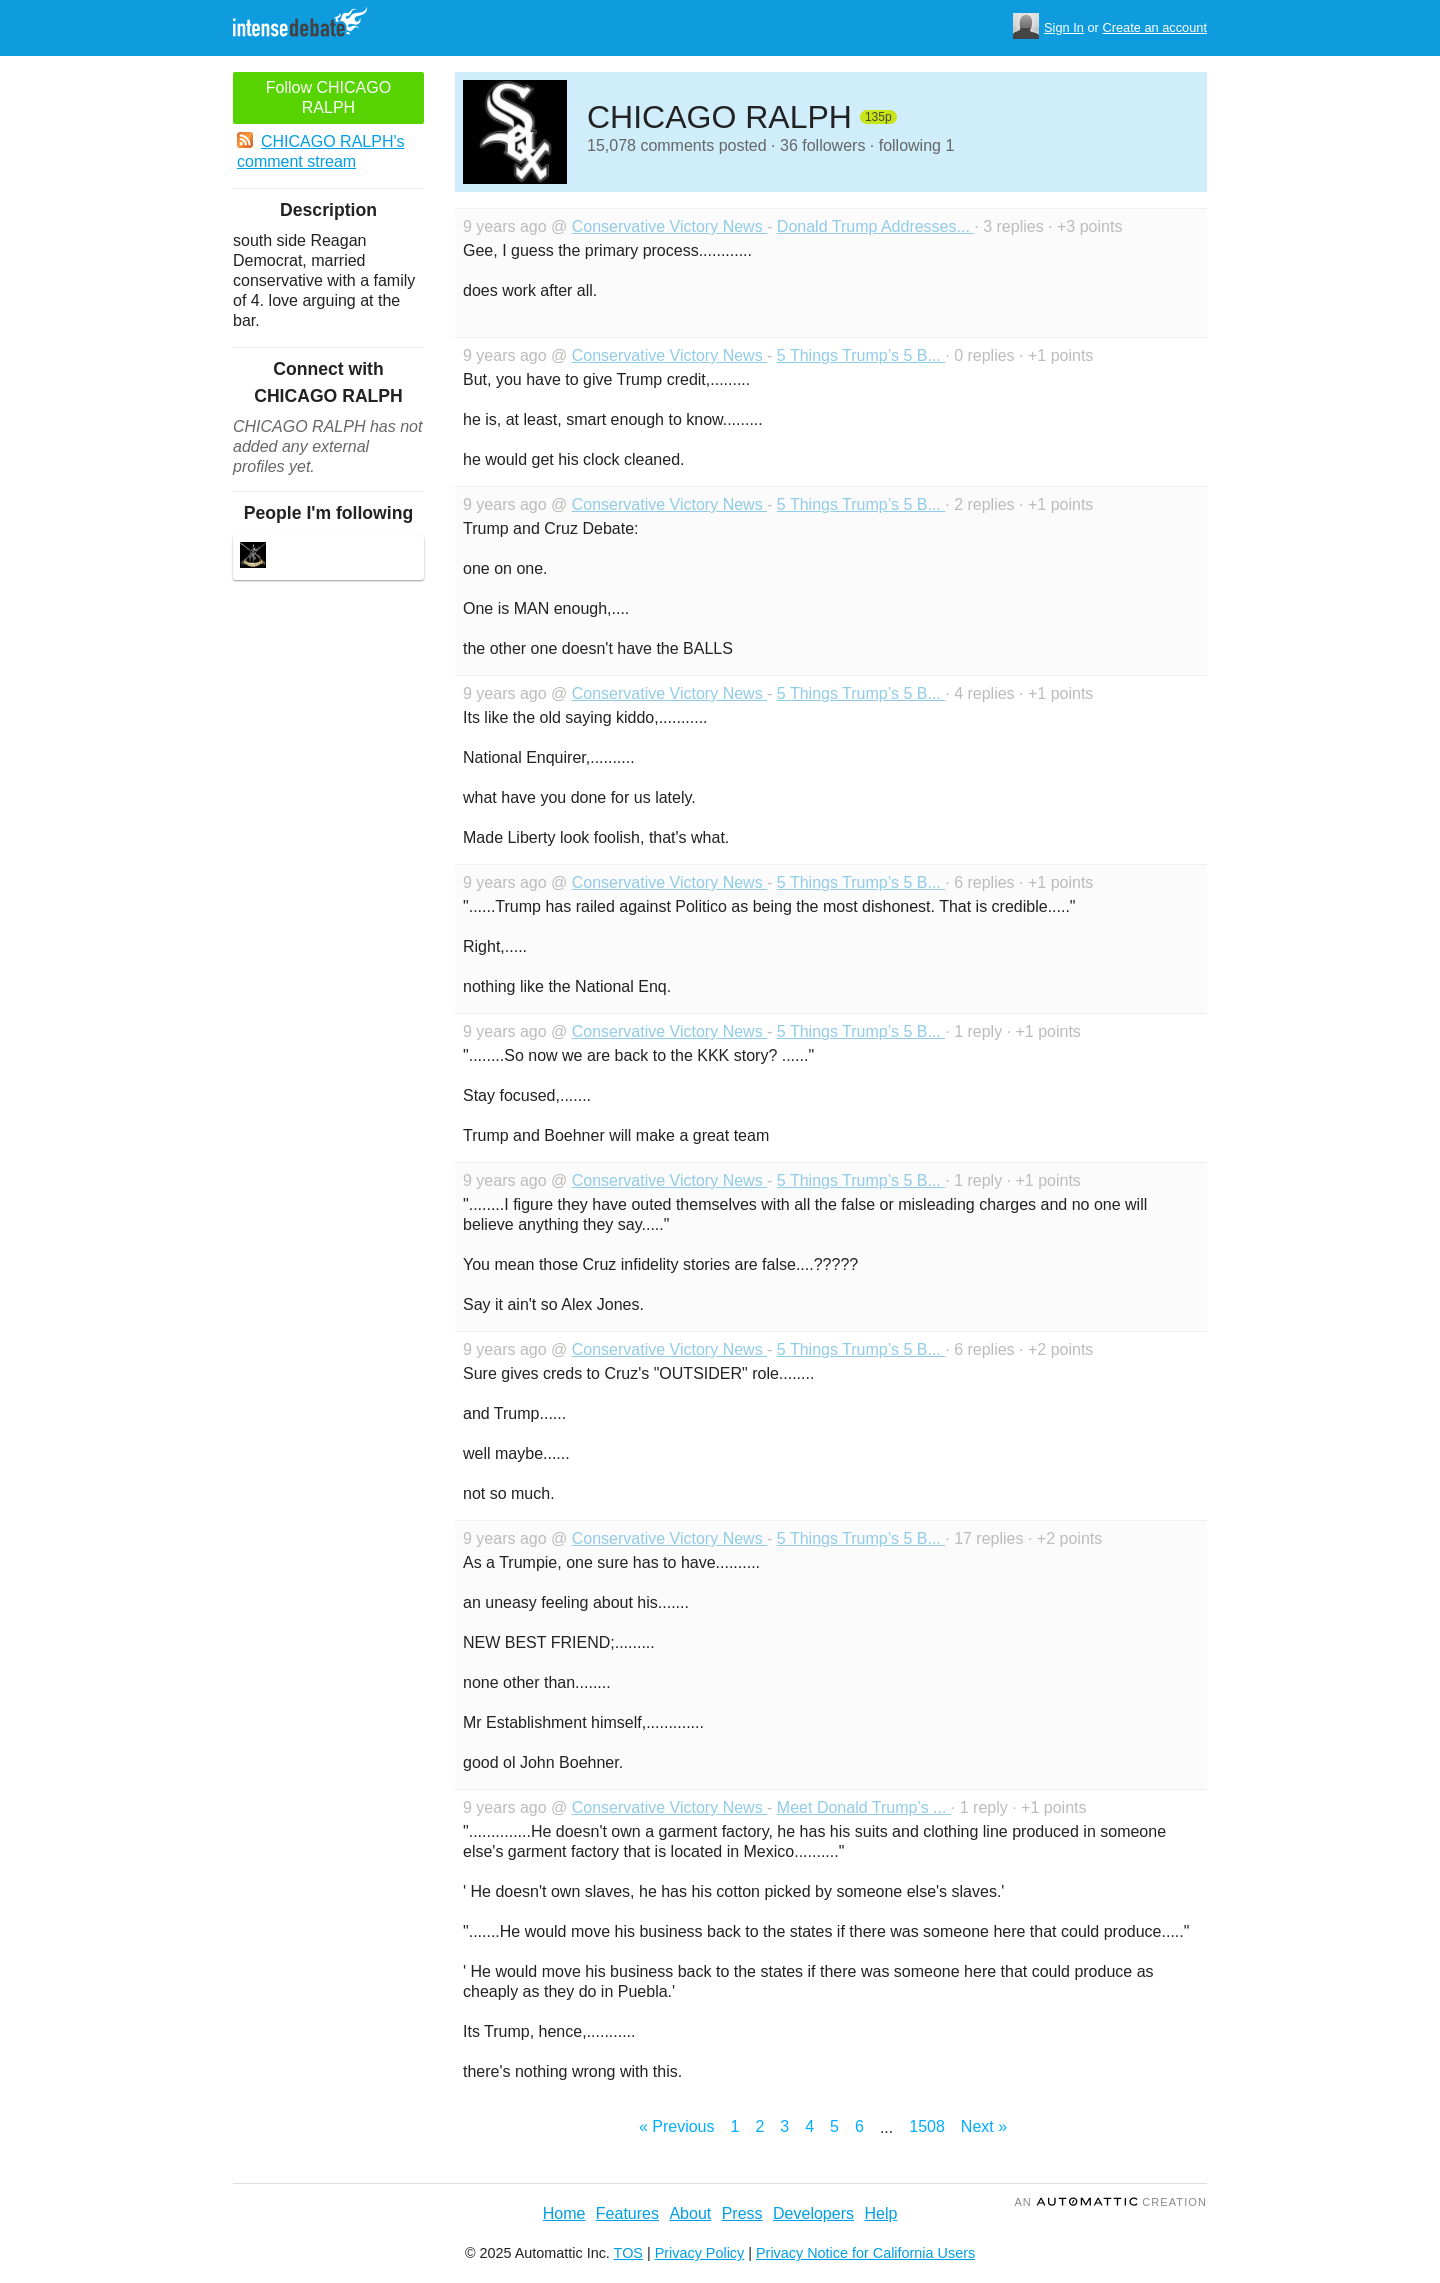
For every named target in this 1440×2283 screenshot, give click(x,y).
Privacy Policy (700, 2253)
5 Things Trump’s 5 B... (861, 355)
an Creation (1110, 2202)
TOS (628, 2253)
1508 (927, 2126)
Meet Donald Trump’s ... (864, 1807)
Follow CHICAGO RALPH (328, 97)
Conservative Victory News (669, 226)
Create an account (1154, 27)
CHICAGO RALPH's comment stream (321, 151)
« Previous (677, 2126)
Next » (984, 2126)
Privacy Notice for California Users (865, 2253)
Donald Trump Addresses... (875, 226)
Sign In (1064, 27)
